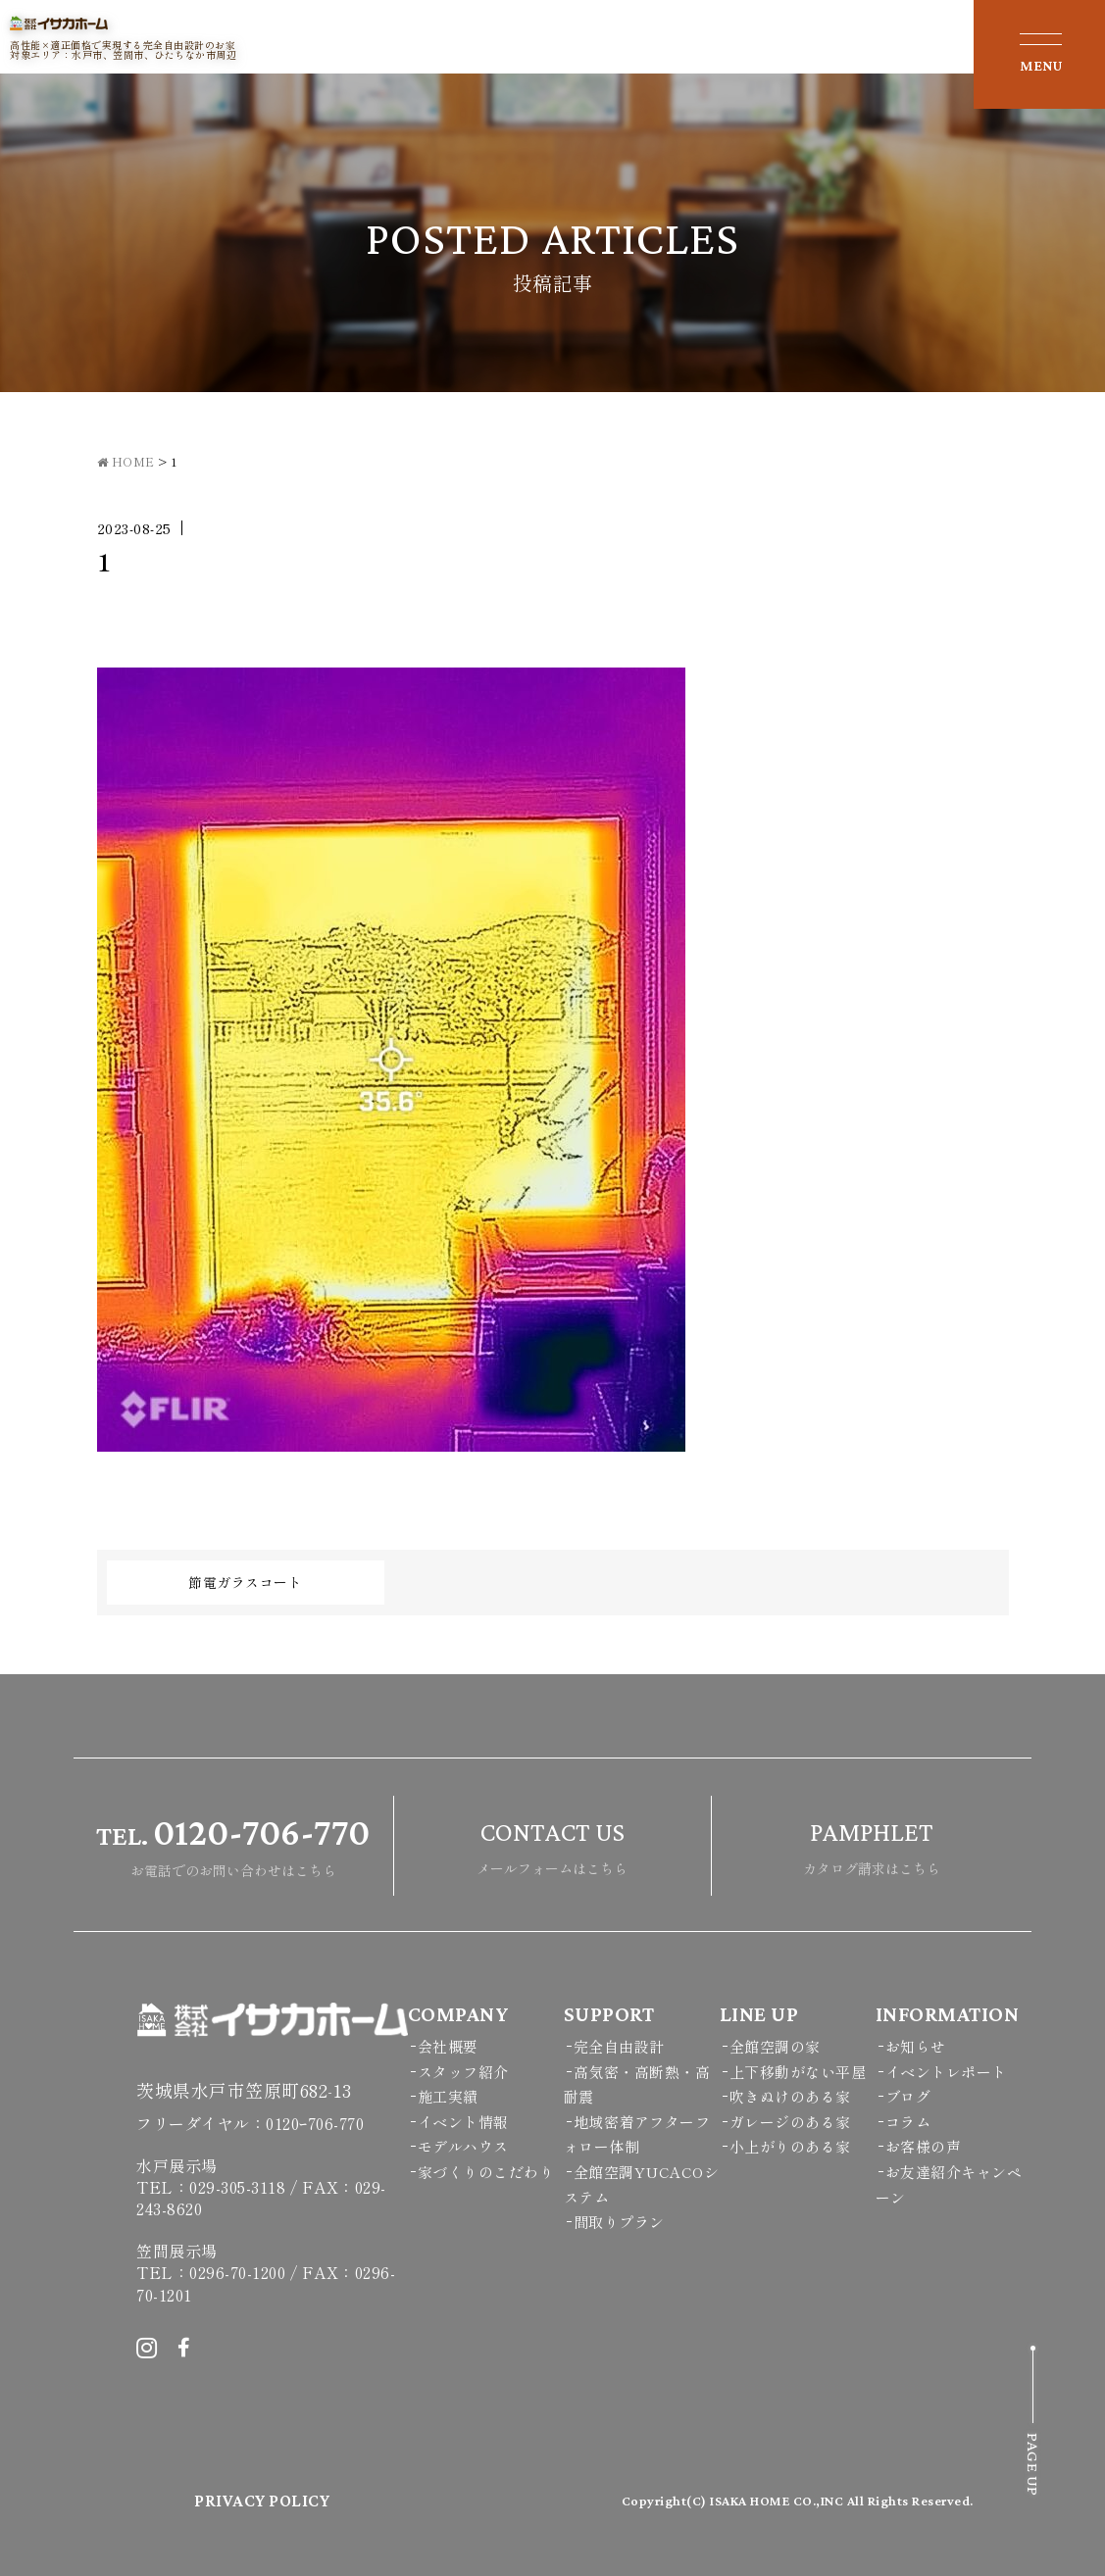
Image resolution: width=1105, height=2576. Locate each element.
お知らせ (915, 2046)
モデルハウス (463, 2146)
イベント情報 (463, 2121)
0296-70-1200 (237, 2272)
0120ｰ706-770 (315, 2123)
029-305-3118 (237, 2187)
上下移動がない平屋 (798, 2071)
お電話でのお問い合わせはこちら (233, 1843)
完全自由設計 (619, 2046)
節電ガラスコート (245, 1582)
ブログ (908, 2096)
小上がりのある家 (790, 2146)
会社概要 (448, 2046)
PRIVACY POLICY (261, 2500)
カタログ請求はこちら (871, 1843)
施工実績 (448, 2096)
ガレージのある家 (790, 2121)
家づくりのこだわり (486, 2171)
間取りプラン (619, 2221)
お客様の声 (923, 2146)
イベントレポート (946, 2071)
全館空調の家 (775, 2046)
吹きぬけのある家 (790, 2096)
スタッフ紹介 (463, 2071)
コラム (908, 2121)
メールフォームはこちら (552, 1843)
